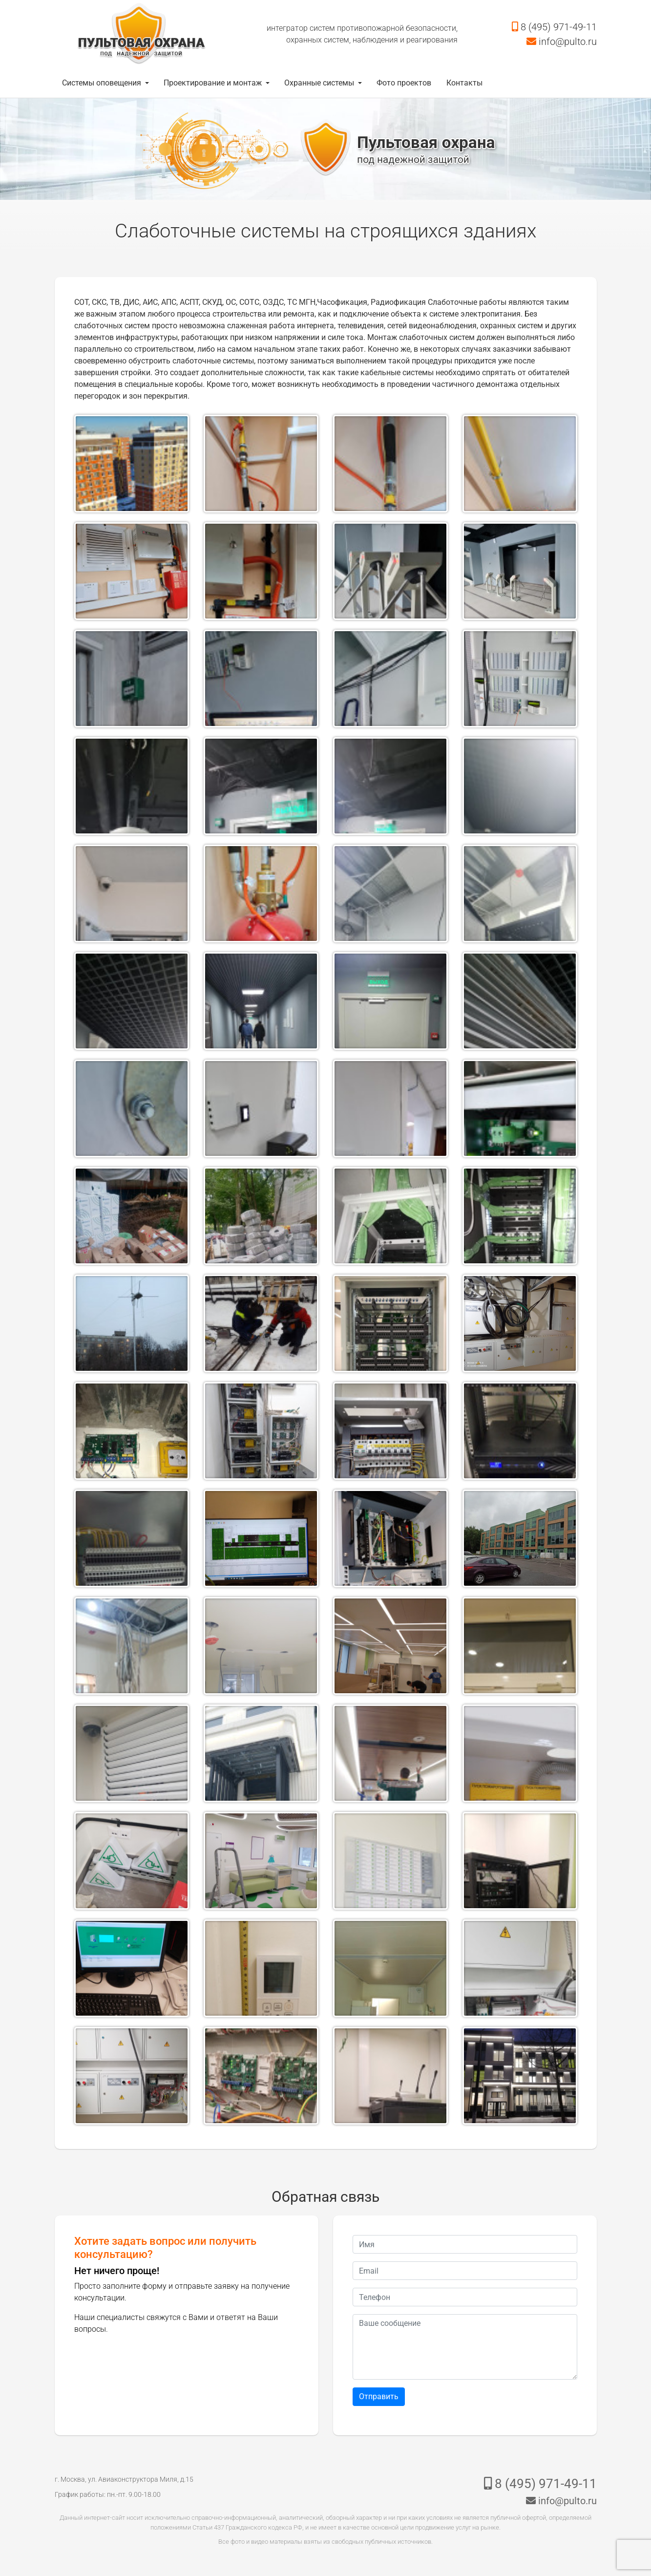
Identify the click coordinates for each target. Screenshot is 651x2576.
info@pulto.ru (561, 41)
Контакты (464, 82)
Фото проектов (404, 82)
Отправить (379, 2396)
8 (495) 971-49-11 (554, 27)
